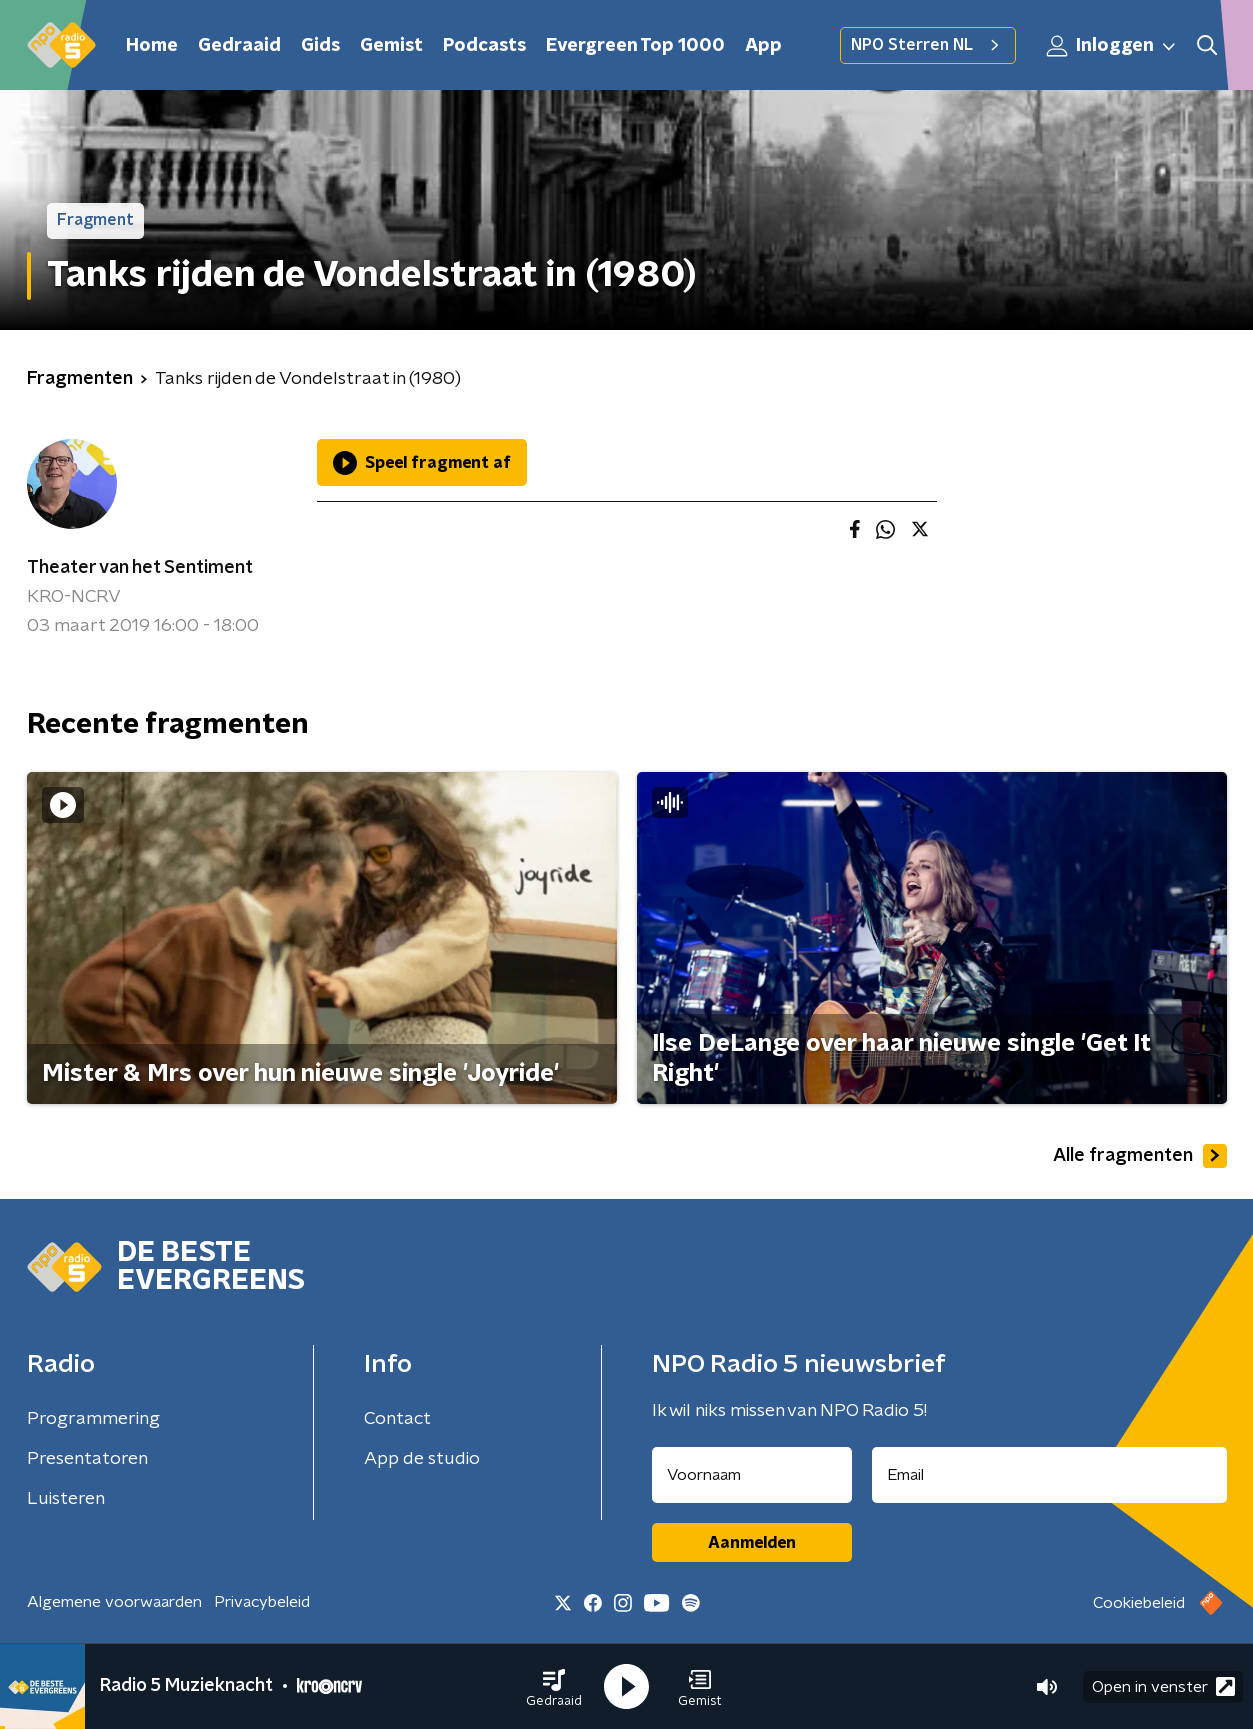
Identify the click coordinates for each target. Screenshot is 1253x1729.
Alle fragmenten (1140, 1156)
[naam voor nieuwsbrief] (752, 1475)
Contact (397, 1419)
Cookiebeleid (1139, 1603)
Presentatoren (87, 1459)
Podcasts (484, 46)
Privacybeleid (262, 1602)
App (763, 46)
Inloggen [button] (1112, 46)
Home (152, 46)
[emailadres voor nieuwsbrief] (1049, 1475)
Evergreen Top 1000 (635, 46)
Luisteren (66, 1499)
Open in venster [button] (1163, 1686)
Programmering (93, 1419)
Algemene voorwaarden (114, 1602)
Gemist (391, 46)
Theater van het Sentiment (140, 568)
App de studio (422, 1459)
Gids (320, 46)
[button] (554, 1687)
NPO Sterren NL (928, 45)
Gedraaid (239, 46)
